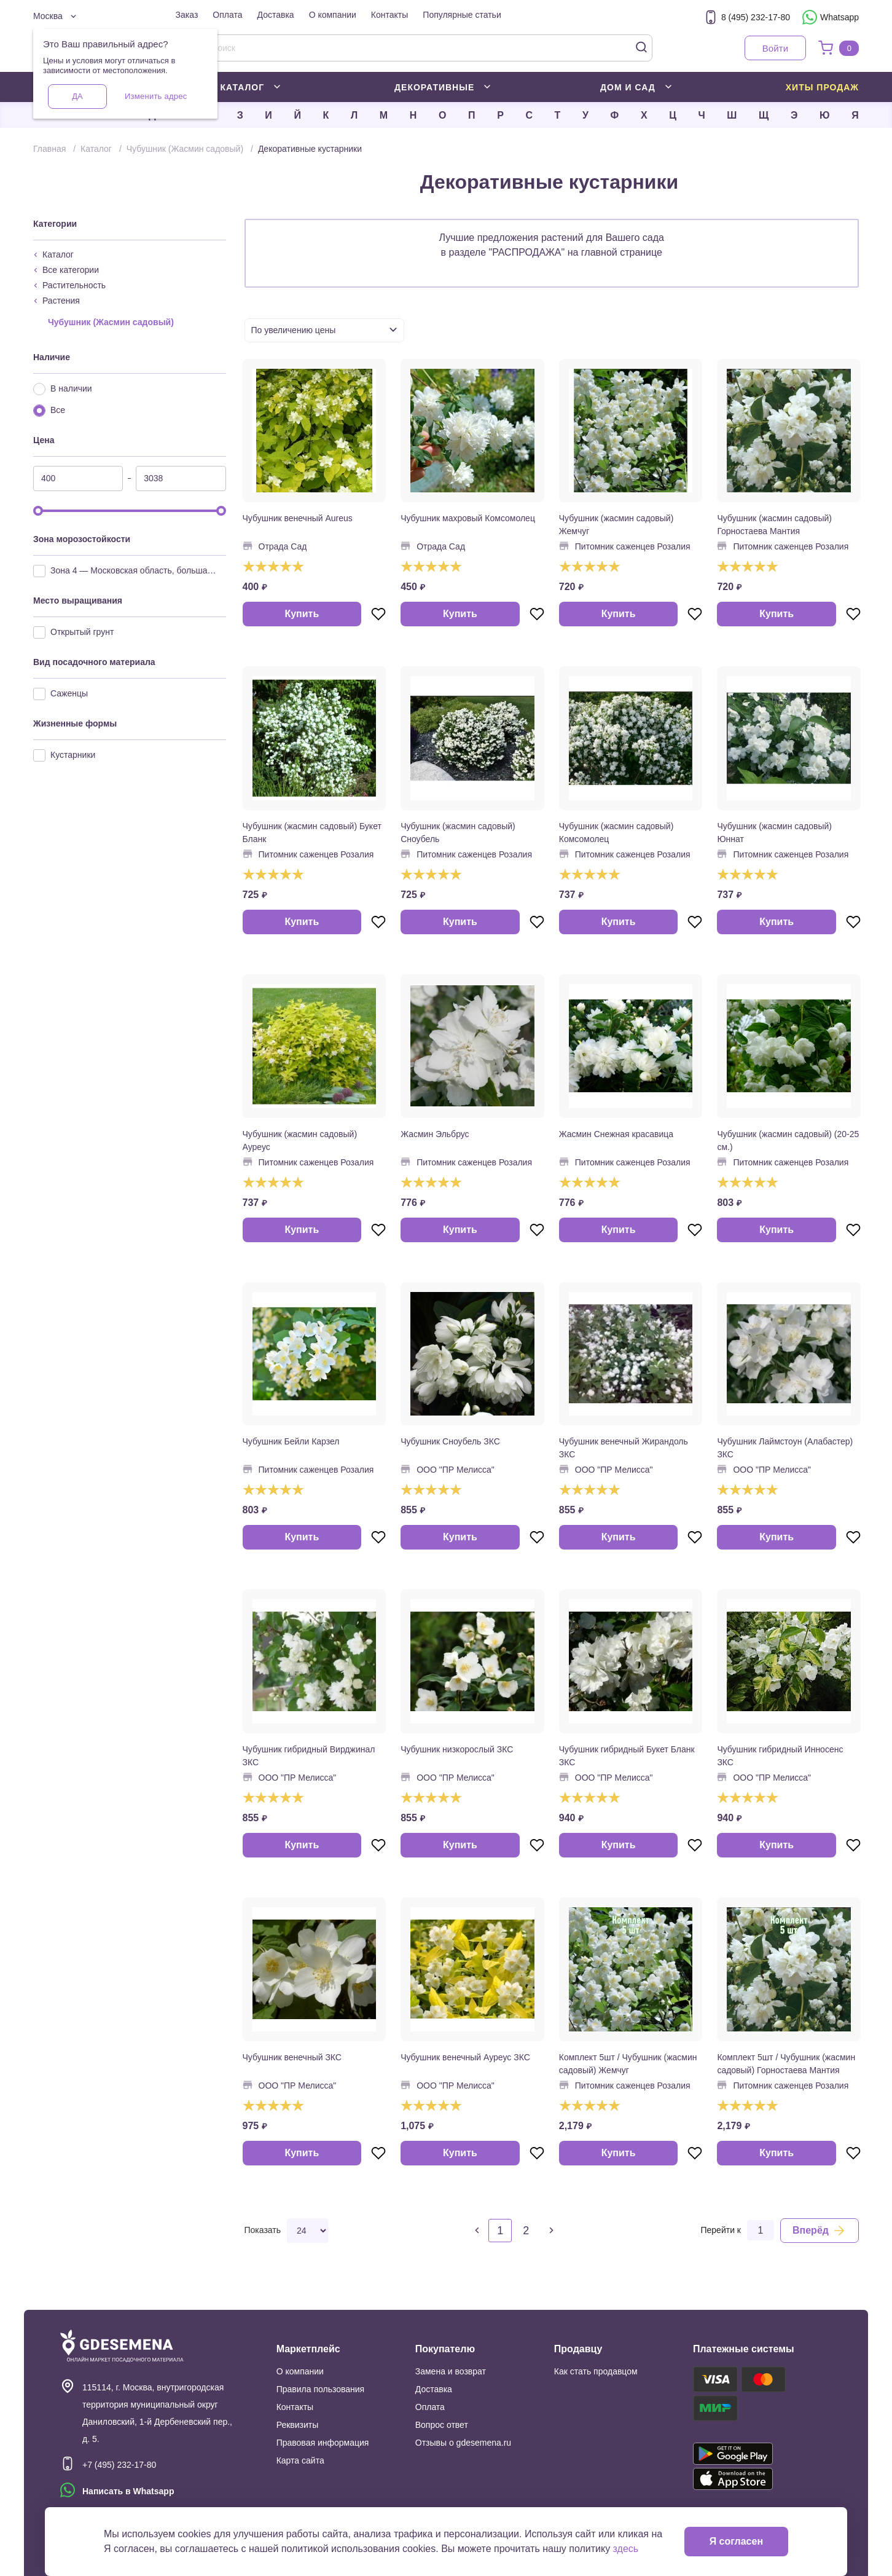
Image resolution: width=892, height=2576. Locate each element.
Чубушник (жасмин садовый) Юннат (774, 832)
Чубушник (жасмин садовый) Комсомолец (616, 832)
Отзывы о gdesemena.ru (463, 2443)
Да (77, 96)
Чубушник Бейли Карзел (291, 1441)
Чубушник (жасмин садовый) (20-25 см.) (788, 1140)
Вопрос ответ (441, 2425)
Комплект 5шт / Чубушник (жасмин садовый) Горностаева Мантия (786, 2063)
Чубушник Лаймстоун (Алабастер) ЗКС (785, 1447)
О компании (332, 15)
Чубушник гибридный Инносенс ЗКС (780, 1755)
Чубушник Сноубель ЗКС (450, 1441)
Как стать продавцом (596, 2371)
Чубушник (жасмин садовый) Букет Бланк (312, 832)
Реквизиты (297, 2425)
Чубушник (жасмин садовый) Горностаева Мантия (774, 524)
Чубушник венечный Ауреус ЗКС (465, 2057)
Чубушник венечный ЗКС (292, 2057)
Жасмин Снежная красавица (616, 1134)
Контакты (389, 15)
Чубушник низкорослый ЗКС (457, 1749)
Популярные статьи (462, 15)
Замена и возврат (450, 2371)
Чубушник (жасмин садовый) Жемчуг (616, 524)
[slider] (38, 511)
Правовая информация (322, 2443)
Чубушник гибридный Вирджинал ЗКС (309, 1755)
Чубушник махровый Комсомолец (468, 518)
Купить (301, 614)
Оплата (227, 15)
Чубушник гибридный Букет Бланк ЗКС (627, 1755)
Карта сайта (300, 2460)
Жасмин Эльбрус (435, 1134)
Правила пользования (320, 2389)
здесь (626, 2548)
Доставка (275, 15)
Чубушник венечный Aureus (298, 518)
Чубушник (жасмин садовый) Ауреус (300, 1140)
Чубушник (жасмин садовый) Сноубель (458, 832)
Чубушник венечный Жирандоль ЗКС (623, 1447)
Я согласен (736, 2541)
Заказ (187, 15)
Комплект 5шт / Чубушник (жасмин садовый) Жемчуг (628, 2063)
